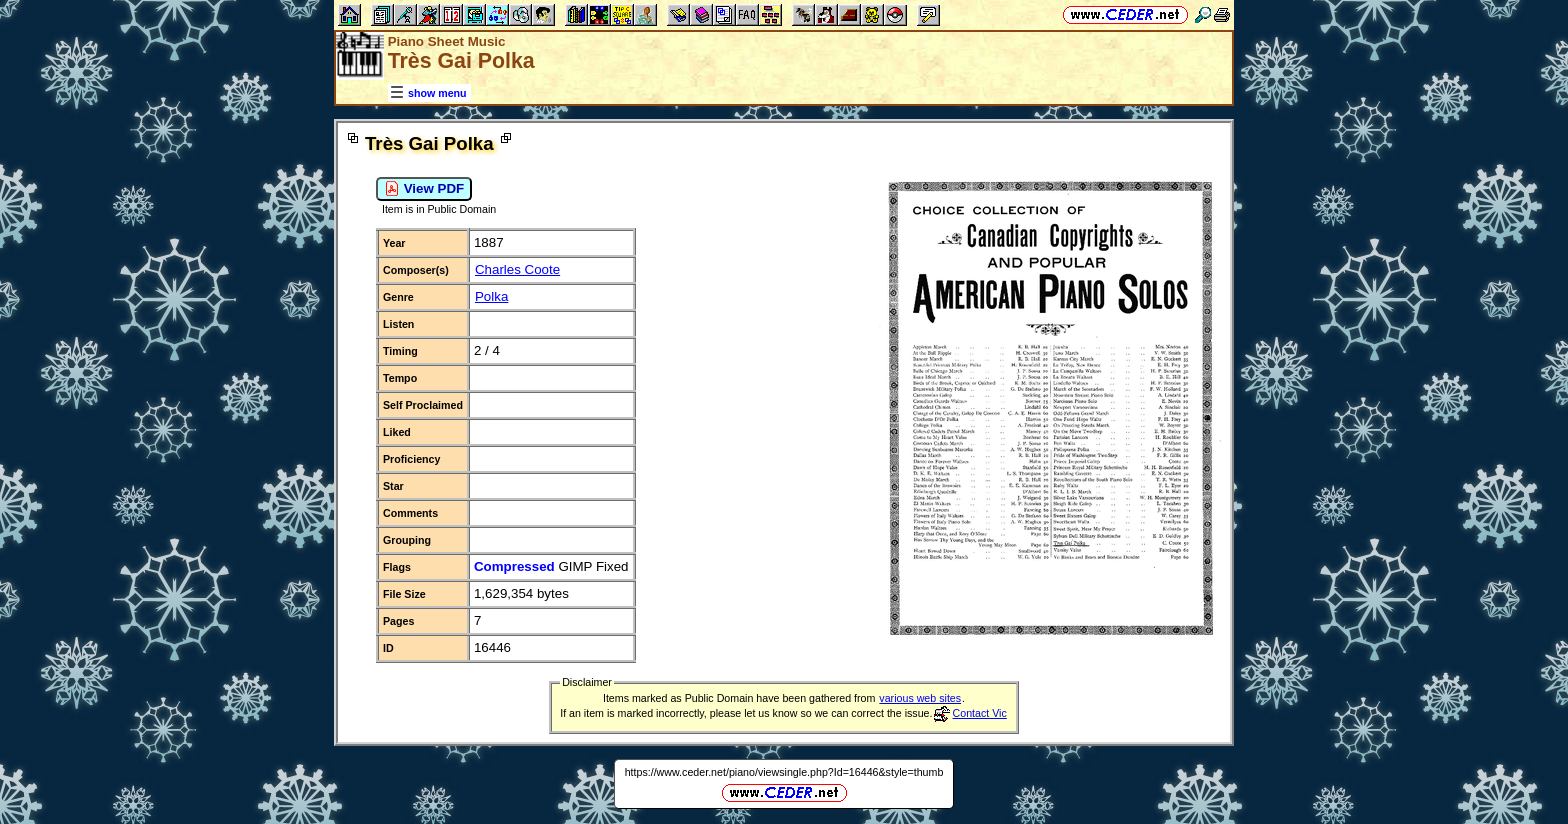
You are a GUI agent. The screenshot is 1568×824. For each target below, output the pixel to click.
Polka (491, 296)
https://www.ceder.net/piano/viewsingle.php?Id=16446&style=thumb (784, 772)
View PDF (424, 189)
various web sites (920, 698)
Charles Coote (517, 269)
